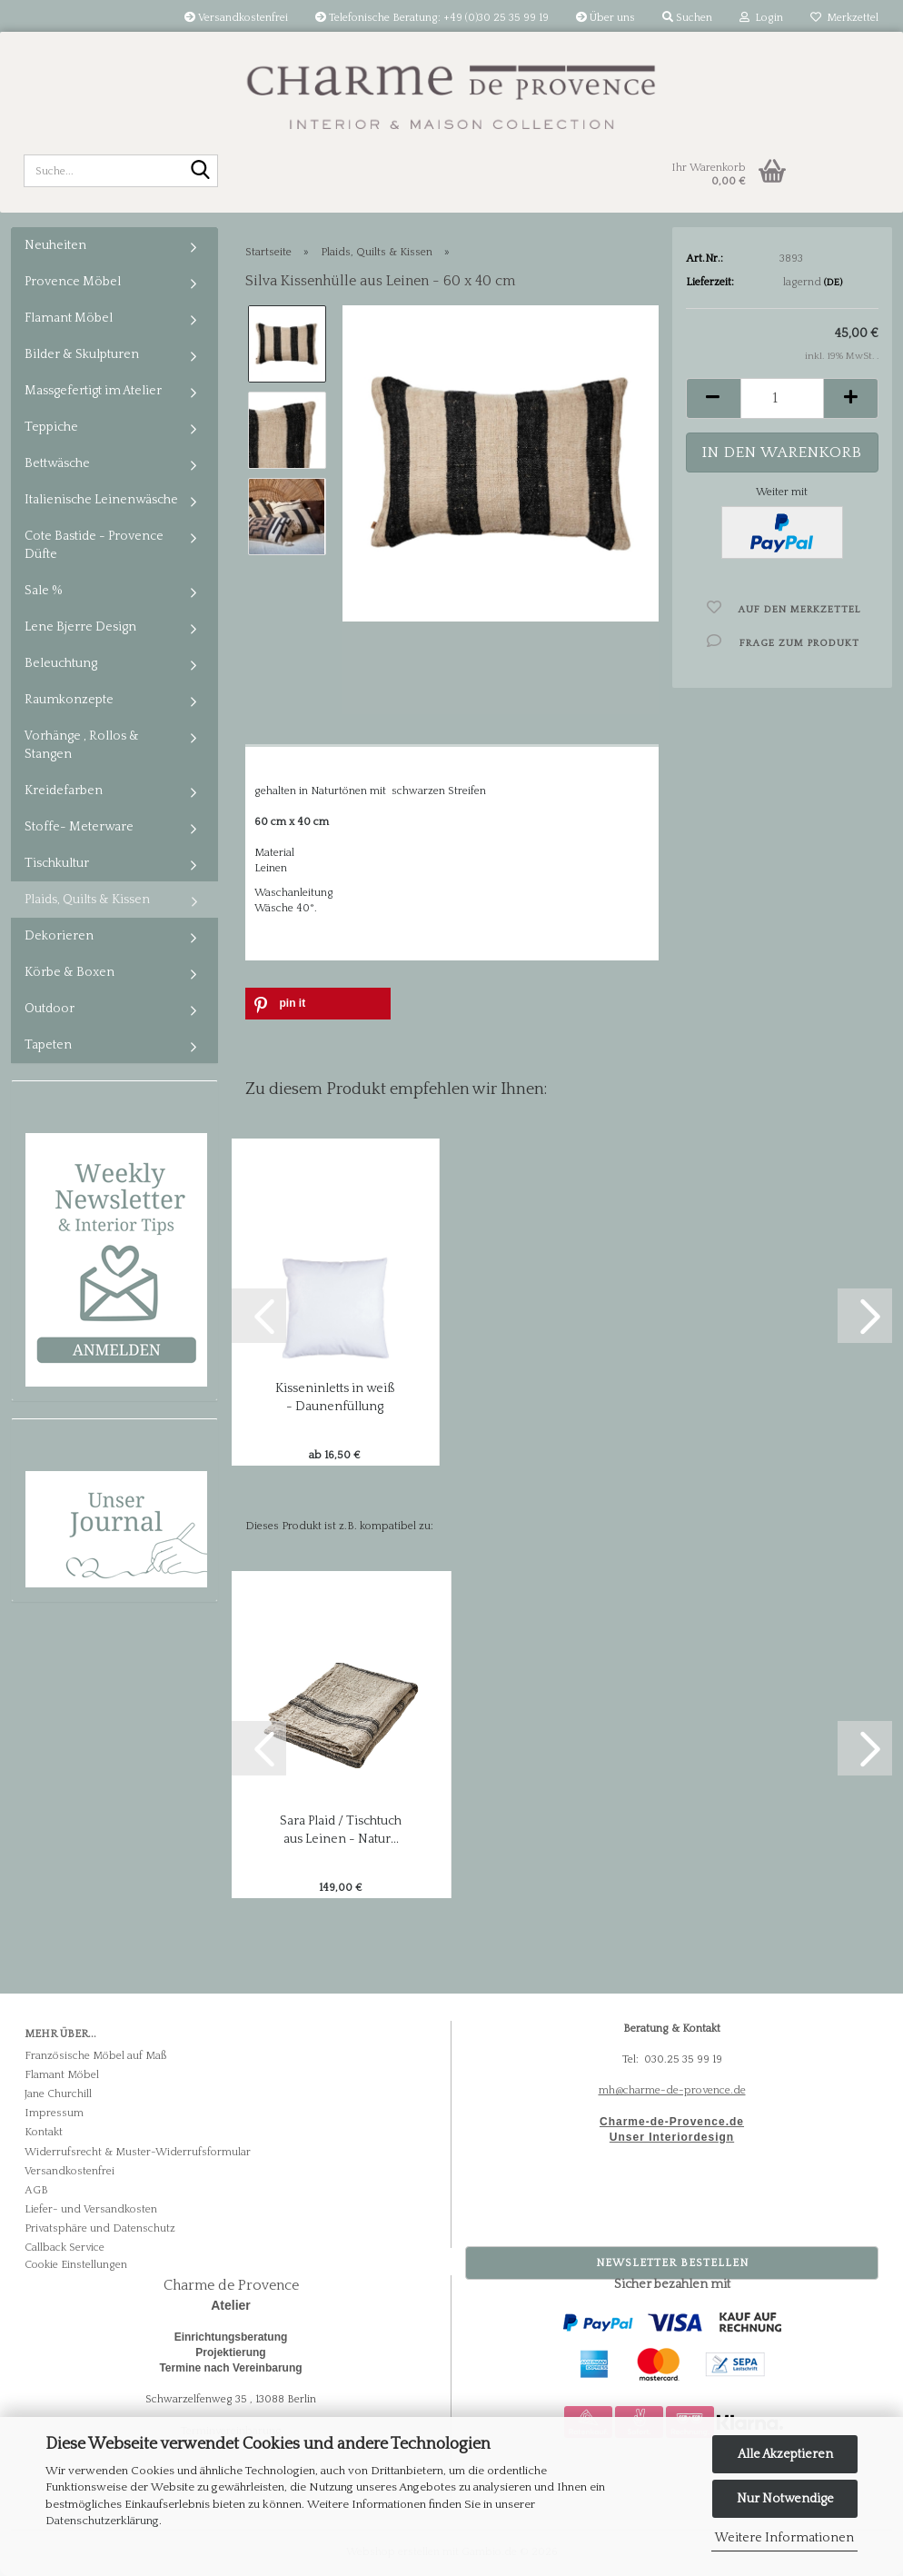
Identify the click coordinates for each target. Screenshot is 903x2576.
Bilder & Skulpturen (82, 354)
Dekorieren (59, 936)
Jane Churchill (58, 2094)
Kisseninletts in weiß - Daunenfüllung (335, 1397)
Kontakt (44, 2132)
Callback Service (64, 2247)
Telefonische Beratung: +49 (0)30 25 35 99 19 (432, 18)
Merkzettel (844, 18)
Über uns (605, 18)
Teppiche (51, 427)
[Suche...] (201, 171)
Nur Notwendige (785, 2498)
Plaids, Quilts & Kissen (87, 899)
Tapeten (48, 1045)
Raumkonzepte (69, 699)
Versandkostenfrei (236, 18)
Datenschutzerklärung (102, 2520)
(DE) (833, 282)
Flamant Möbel (69, 318)
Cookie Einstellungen (76, 2265)
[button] (713, 398)
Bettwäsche (57, 463)
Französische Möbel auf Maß (95, 2056)
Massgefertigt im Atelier (93, 390)
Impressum (54, 2113)
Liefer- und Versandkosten (91, 2209)
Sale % (44, 590)
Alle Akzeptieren (785, 2454)
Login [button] (761, 18)
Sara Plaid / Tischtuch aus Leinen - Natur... (341, 1830)
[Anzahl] (782, 398)
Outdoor (49, 1008)
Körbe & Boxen (69, 972)
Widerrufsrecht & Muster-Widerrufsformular (138, 2152)
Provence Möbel (73, 281)
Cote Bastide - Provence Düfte (94, 545)
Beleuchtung (61, 663)
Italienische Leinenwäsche (101, 499)
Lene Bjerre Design (80, 627)
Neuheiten (55, 245)
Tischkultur (57, 863)
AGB (36, 2190)
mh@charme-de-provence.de (672, 2090)
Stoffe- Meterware (79, 827)
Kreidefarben (64, 790)
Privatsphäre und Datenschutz (100, 2228)
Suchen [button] (687, 18)
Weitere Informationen (784, 2538)
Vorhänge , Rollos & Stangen (82, 745)
